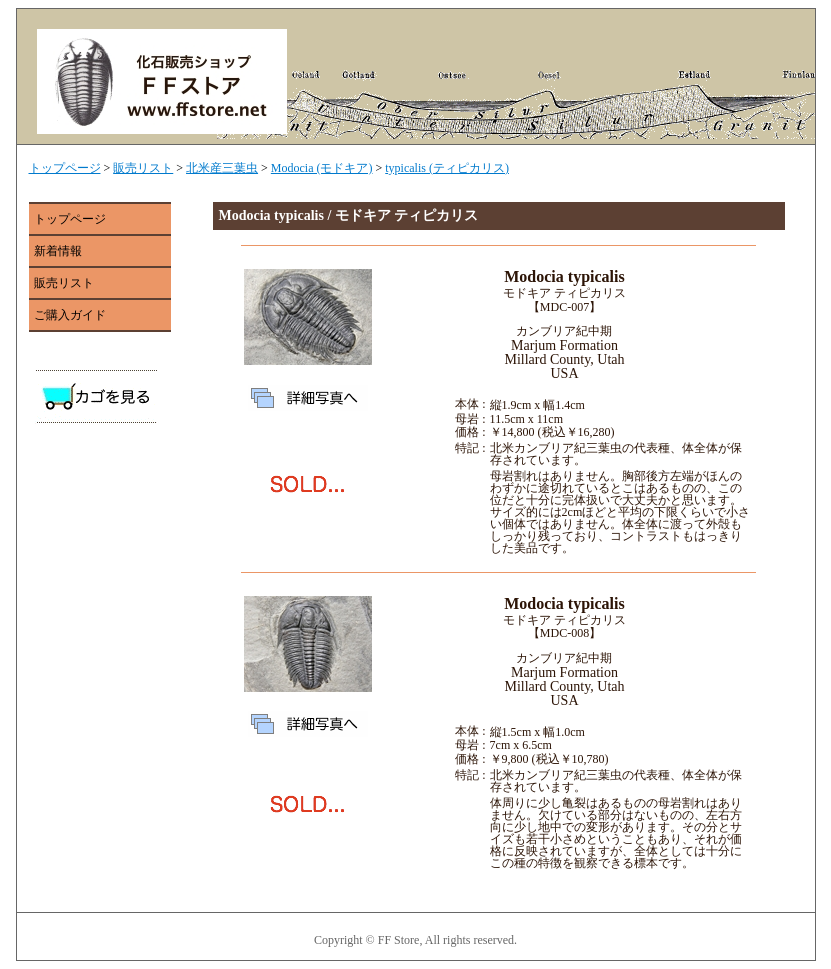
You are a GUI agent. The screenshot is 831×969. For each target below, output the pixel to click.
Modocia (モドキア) (322, 168)
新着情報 (58, 251)
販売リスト (143, 168)
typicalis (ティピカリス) (447, 168)
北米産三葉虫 (222, 168)
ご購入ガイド (70, 315)
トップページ (65, 168)
